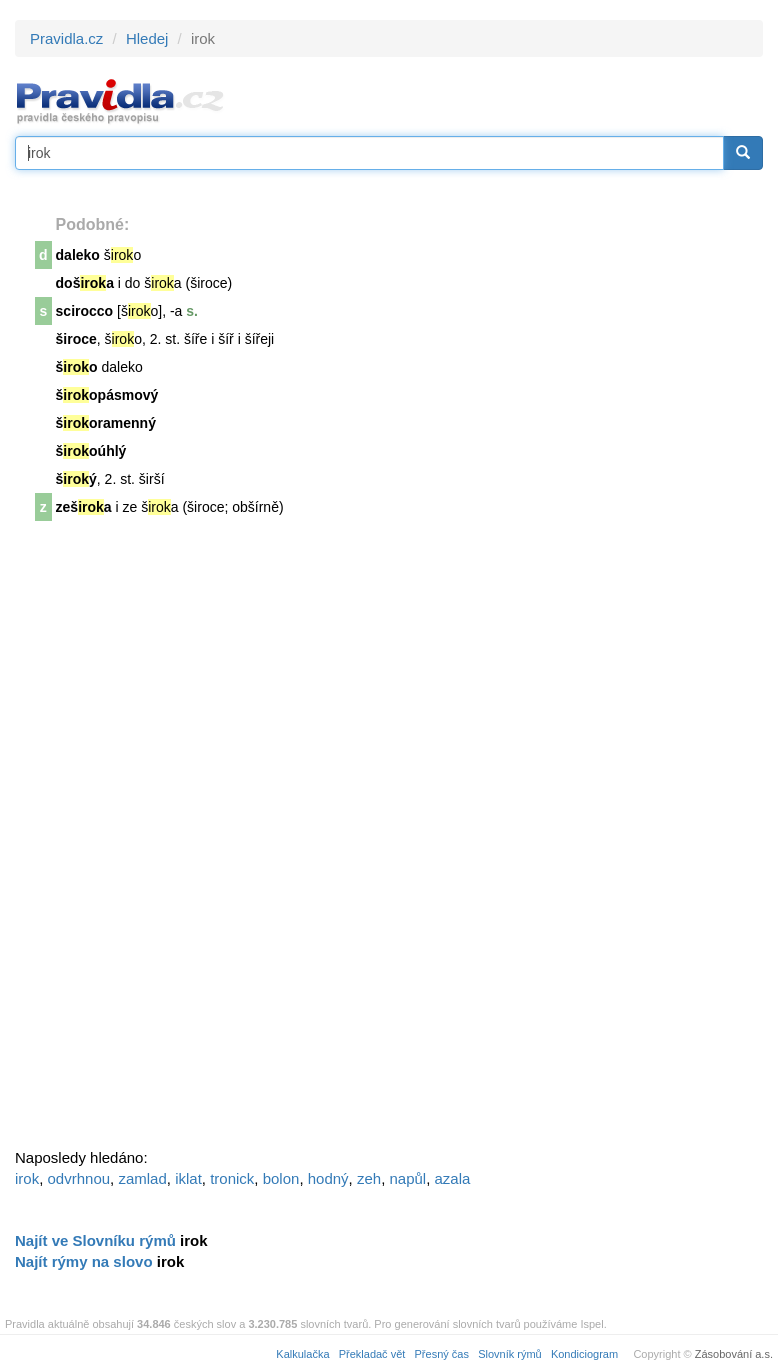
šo (77, 367)
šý (76, 479)
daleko (78, 255)
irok (27, 1178)
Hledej (147, 38)
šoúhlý (91, 451)
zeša (84, 507)
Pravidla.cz (66, 38)
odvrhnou (79, 1178)
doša (85, 283)
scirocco (85, 311)
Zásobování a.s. (734, 1354)
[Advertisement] (165, 841)
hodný (328, 1178)
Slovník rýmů (510, 1354)
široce (76, 339)
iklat (188, 1178)
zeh (369, 1178)
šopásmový (107, 395)
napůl (407, 1178)
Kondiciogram (584, 1354)
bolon (281, 1178)
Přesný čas (442, 1354)
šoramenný (106, 423)
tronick (232, 1178)
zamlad (142, 1178)
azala (453, 1178)
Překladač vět (372, 1354)
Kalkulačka (302, 1354)
